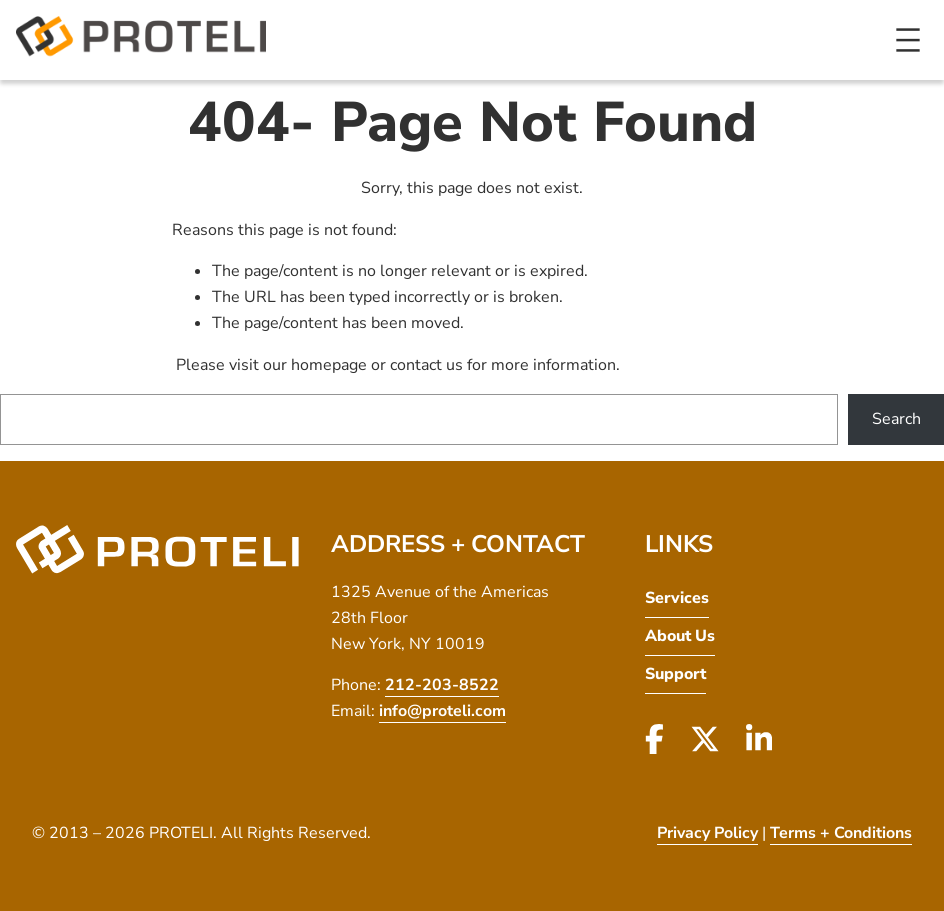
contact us (426, 365)
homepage (329, 365)
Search (896, 419)
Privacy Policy (707, 833)
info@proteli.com (442, 711)
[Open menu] (908, 40)
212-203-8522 (442, 685)
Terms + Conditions (841, 833)
